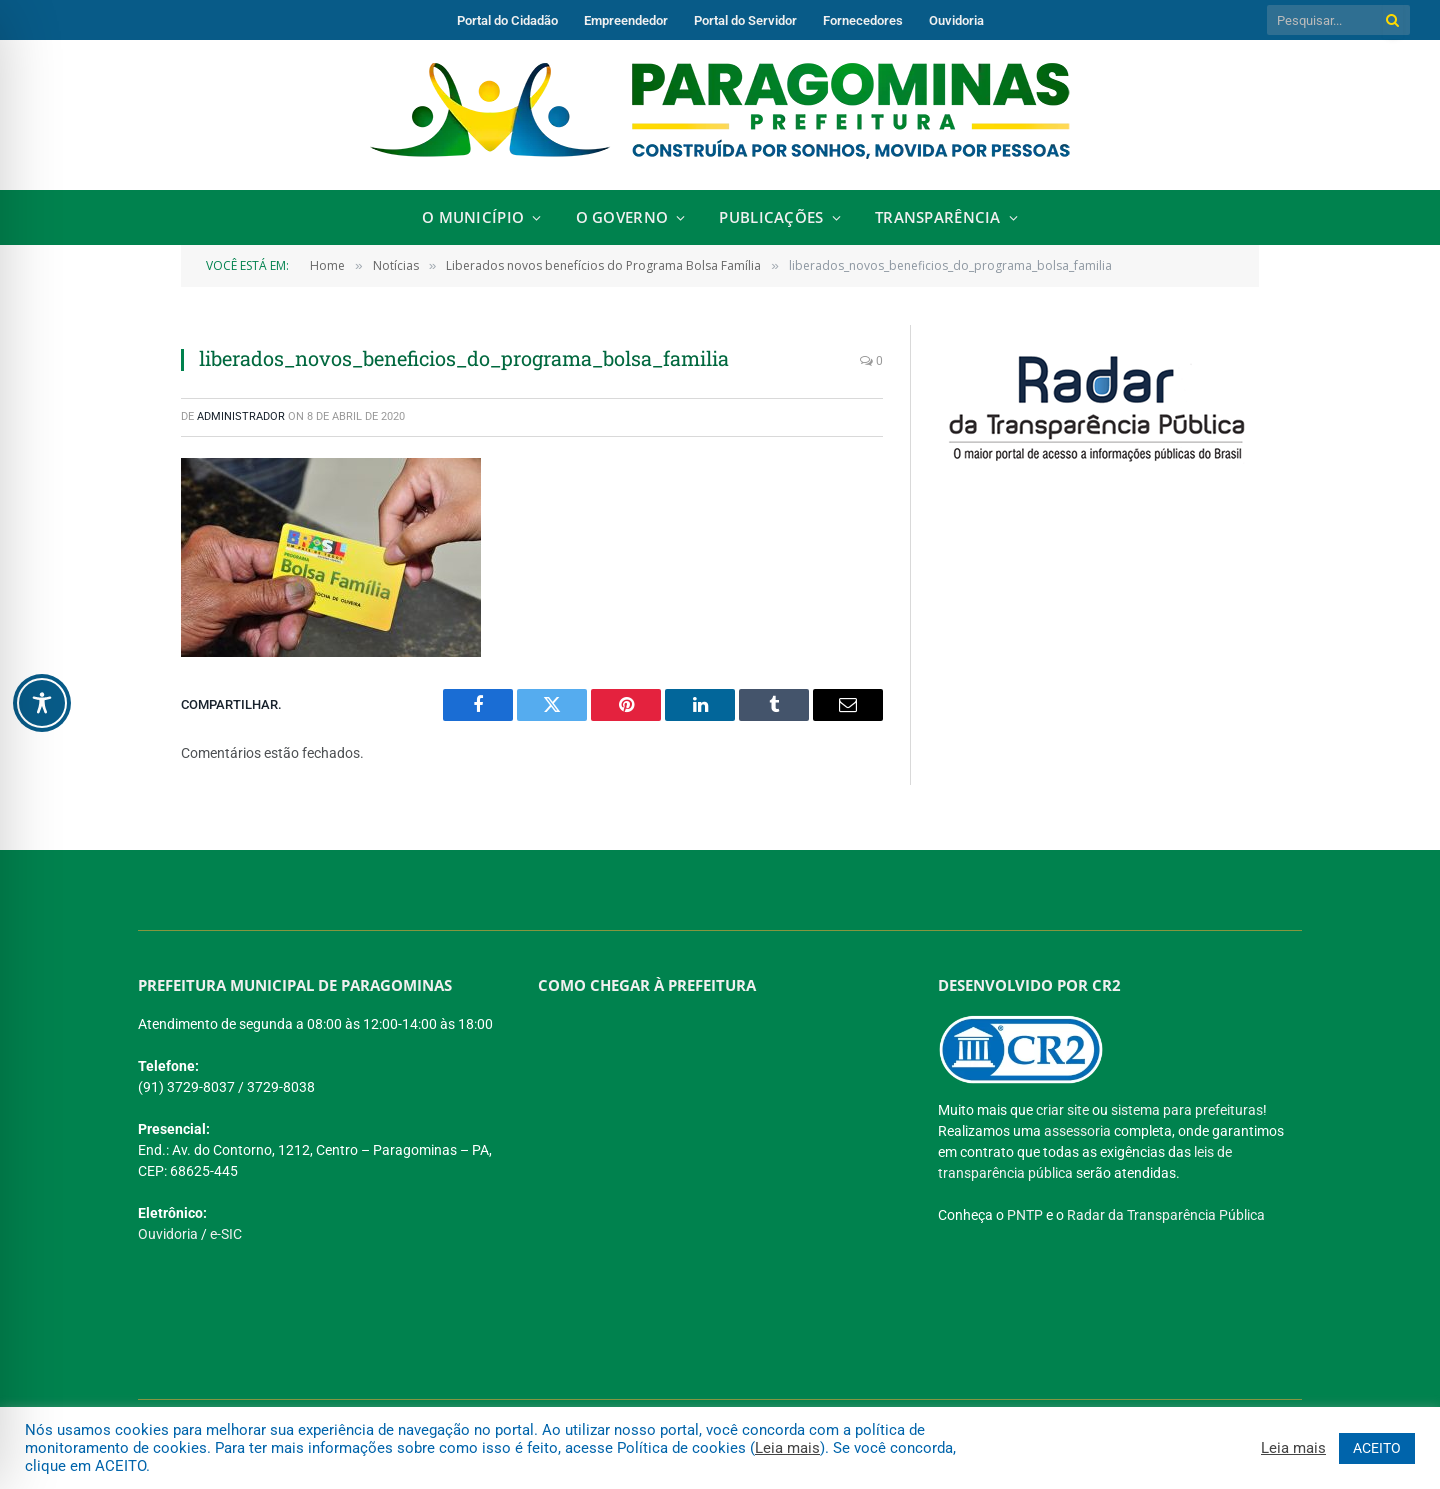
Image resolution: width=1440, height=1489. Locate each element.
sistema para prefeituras (1187, 1110)
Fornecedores (863, 20)
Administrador (241, 416)
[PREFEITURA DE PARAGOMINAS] (712, 1149)
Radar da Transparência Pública (1166, 1215)
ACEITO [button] (1377, 1448)
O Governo (622, 217)
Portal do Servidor (745, 20)
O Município (473, 217)
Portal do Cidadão (507, 20)
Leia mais (787, 1448)
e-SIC (226, 1234)
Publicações (771, 217)
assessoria (1077, 1131)
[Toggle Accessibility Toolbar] (42, 703)
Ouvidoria (956, 20)
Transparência (938, 217)
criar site (1062, 1110)
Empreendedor (626, 20)
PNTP (1025, 1215)
